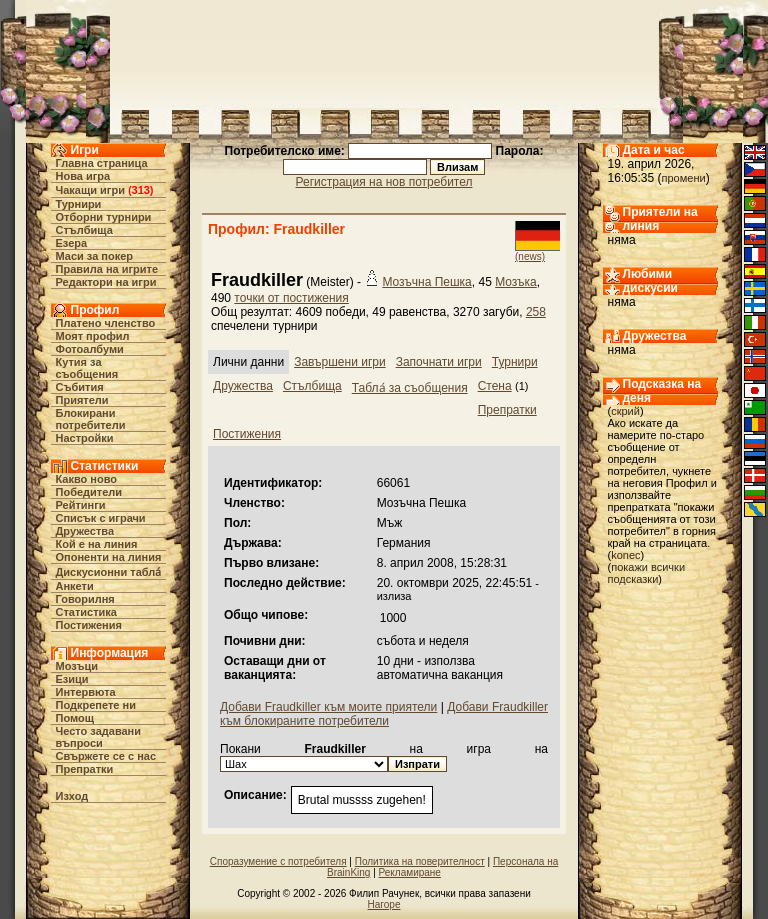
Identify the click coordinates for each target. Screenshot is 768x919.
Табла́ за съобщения (410, 388)
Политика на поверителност (420, 861)
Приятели (82, 400)
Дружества (85, 531)
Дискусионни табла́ (109, 572)
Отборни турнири (104, 217)
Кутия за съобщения (87, 368)
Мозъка (516, 282)
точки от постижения (291, 298)
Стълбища (84, 230)
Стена (495, 386)
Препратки (85, 769)
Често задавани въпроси (99, 737)
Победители (89, 492)
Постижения (89, 625)
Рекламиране (410, 872)
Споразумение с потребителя (278, 861)
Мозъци (77, 666)
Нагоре (384, 904)
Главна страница (102, 163)
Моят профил (93, 336)
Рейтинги (81, 505)
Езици (72, 679)
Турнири (79, 204)
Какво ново (87, 479)
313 (141, 190)
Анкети (75, 586)
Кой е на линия (97, 544)
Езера (72, 243)
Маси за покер (95, 256)
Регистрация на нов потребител (384, 182)
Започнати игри (439, 362)
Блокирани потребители (91, 419)
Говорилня (85, 599)
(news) (530, 256)
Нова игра (83, 176)
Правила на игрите (107, 269)
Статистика (87, 612)
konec (625, 555)
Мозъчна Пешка (426, 282)
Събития (80, 387)
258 (536, 312)
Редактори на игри (106, 282)
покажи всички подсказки (647, 573)
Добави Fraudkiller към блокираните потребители (384, 714)
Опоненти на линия (109, 557)
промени (684, 178)
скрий (625, 411)
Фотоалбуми (90, 349)
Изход (72, 796)
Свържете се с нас (106, 756)
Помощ (75, 718)
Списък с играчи (101, 518)
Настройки (85, 438)
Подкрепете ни (96, 705)
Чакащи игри (90, 190)
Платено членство (106, 323)
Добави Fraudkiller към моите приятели (328, 707)
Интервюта (86, 692)
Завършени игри (340, 362)
